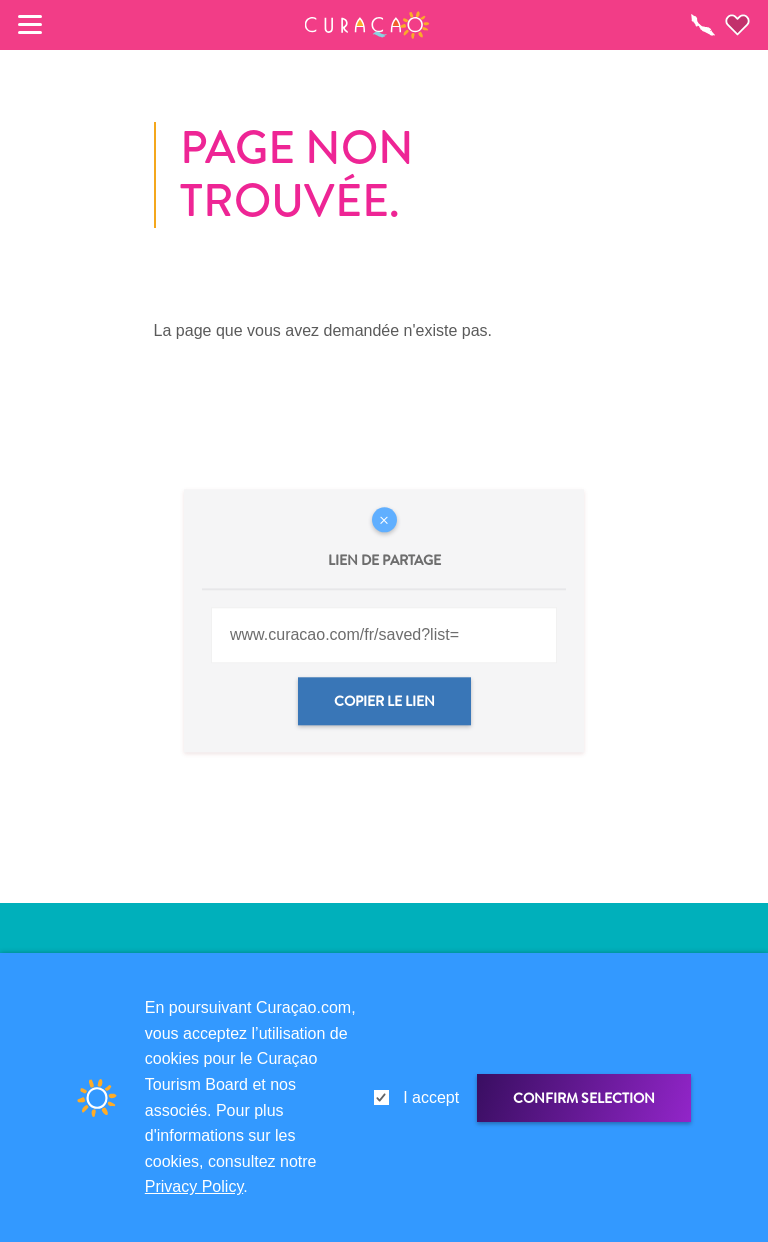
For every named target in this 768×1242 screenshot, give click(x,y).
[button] (367, 25)
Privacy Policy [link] (194, 1186)
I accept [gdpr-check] (431, 1097)
